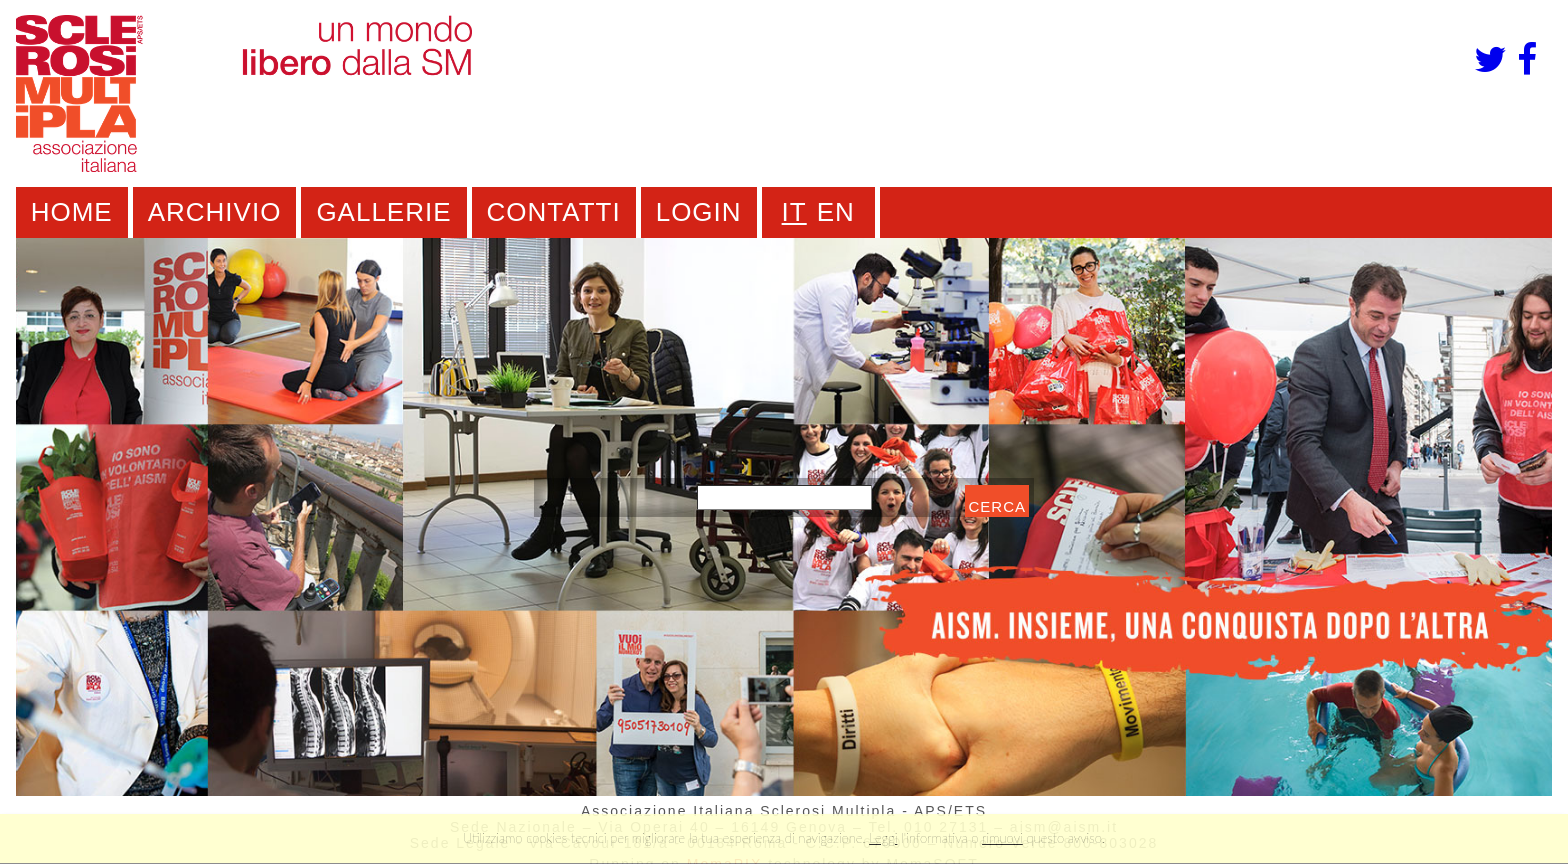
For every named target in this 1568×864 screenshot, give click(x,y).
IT (794, 212)
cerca (997, 506)
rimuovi (1002, 838)
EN (836, 212)
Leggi (883, 838)
